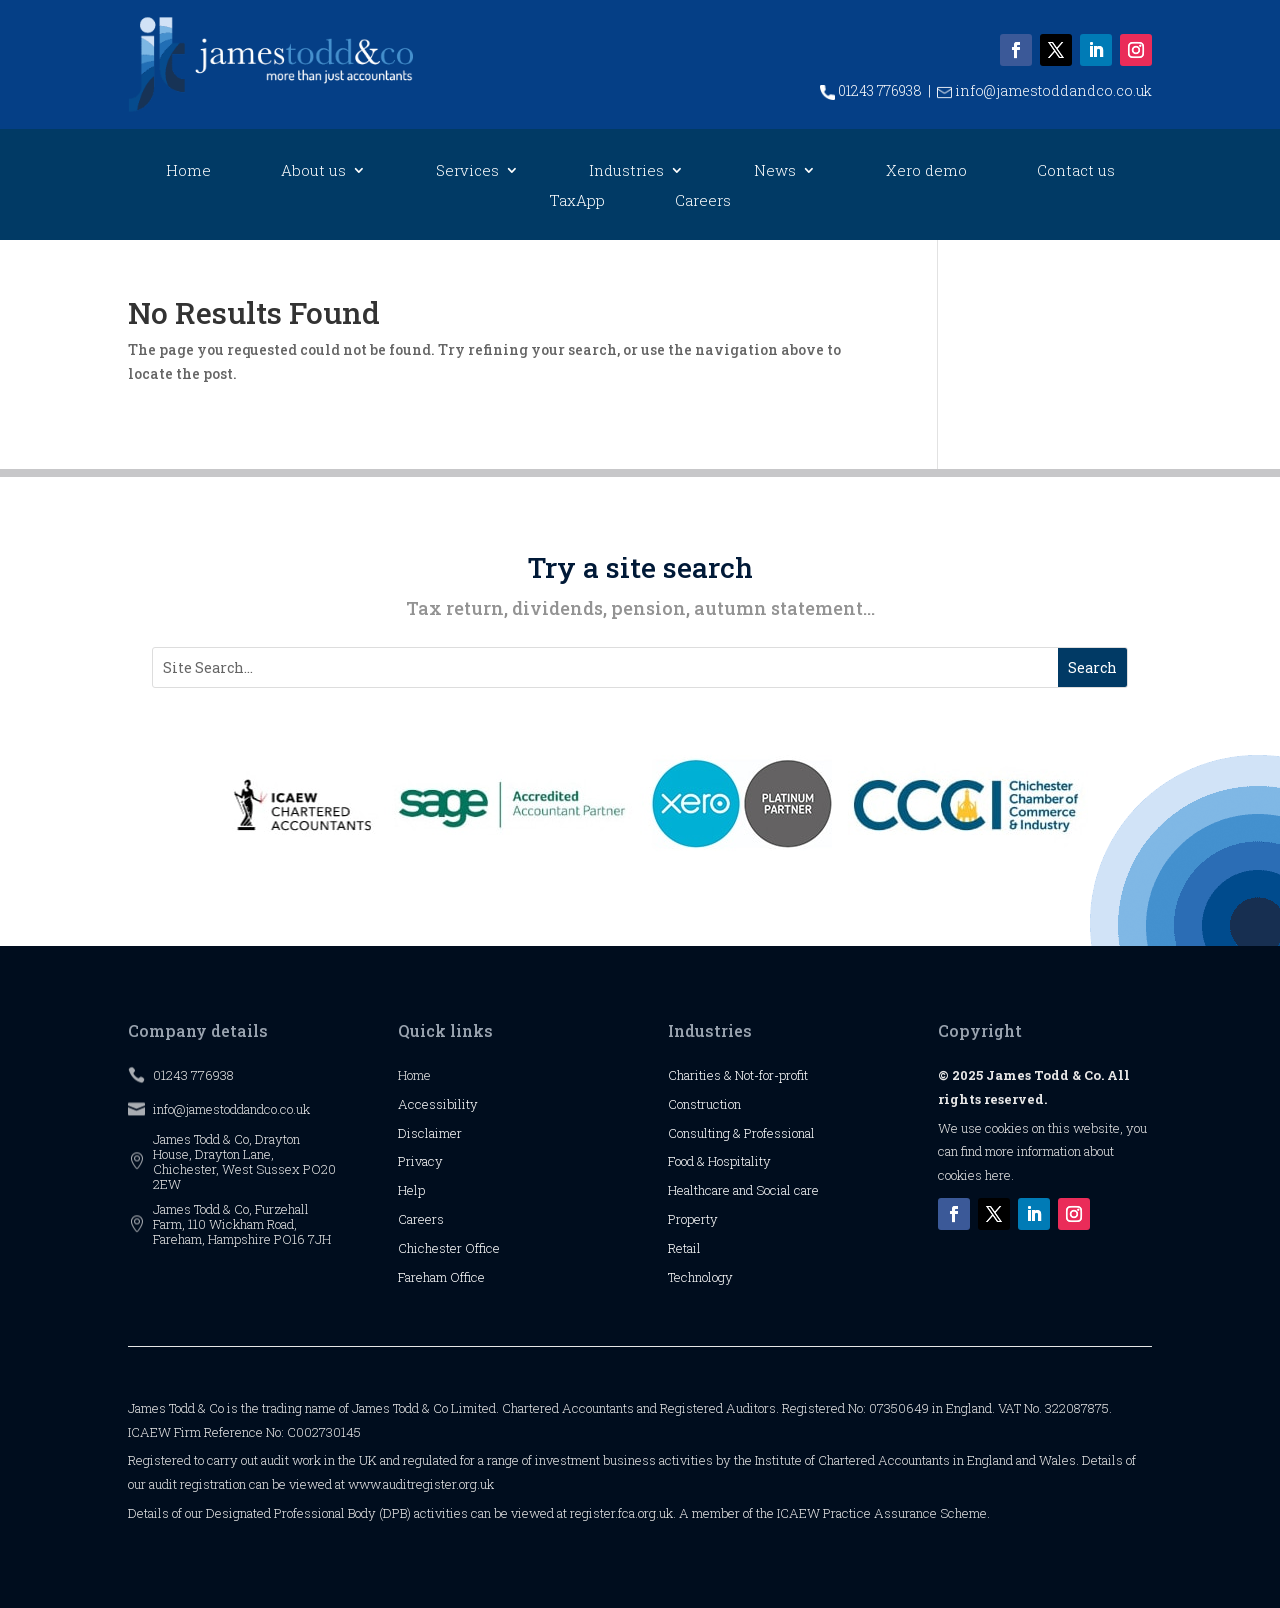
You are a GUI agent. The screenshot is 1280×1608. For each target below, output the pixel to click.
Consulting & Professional (741, 1133)
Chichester (431, 1248)
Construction (704, 1104)
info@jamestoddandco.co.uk (1044, 90)
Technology (700, 1277)
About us (313, 171)
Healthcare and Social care (743, 1190)
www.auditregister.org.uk (421, 1484)
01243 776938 (871, 90)
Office (482, 1248)
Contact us (1076, 171)
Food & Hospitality (719, 1161)
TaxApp (577, 201)
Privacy (420, 1161)
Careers (703, 201)
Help (411, 1190)
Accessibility (438, 1104)
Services (467, 171)
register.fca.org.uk (621, 1513)
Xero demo (926, 171)
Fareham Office (441, 1277)
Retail (684, 1248)
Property (693, 1219)
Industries (626, 171)
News (775, 171)
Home (188, 171)
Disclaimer (430, 1133)
